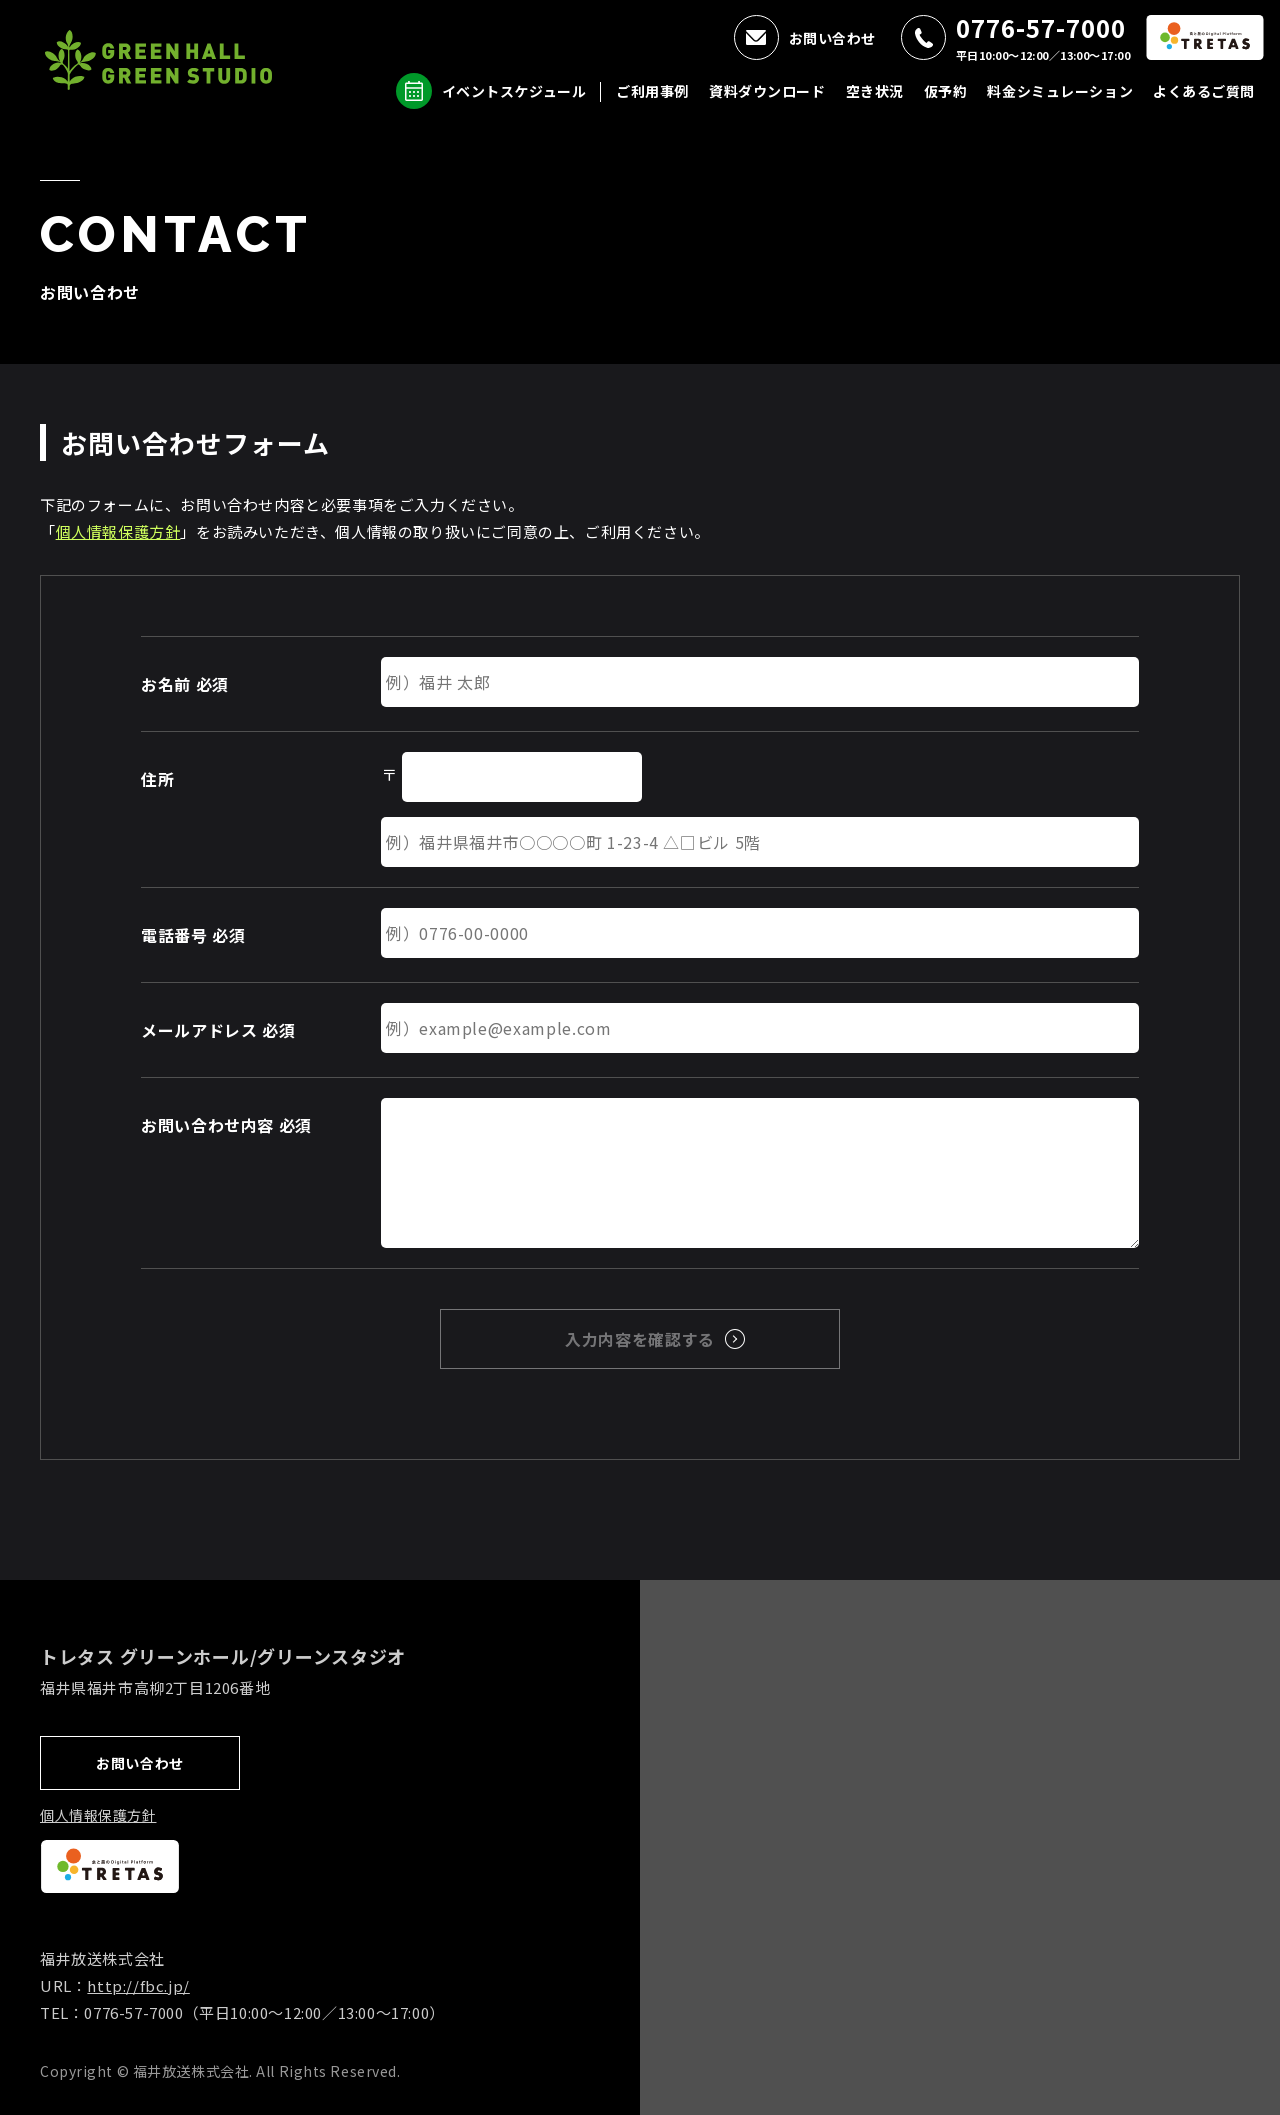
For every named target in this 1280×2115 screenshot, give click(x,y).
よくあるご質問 (1204, 91)
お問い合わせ (832, 38)
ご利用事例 (652, 91)
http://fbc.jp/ (138, 1985)
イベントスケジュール (514, 91)
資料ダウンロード (767, 91)
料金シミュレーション (1060, 91)
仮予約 (946, 91)
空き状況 (875, 91)
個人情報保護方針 (118, 531)
